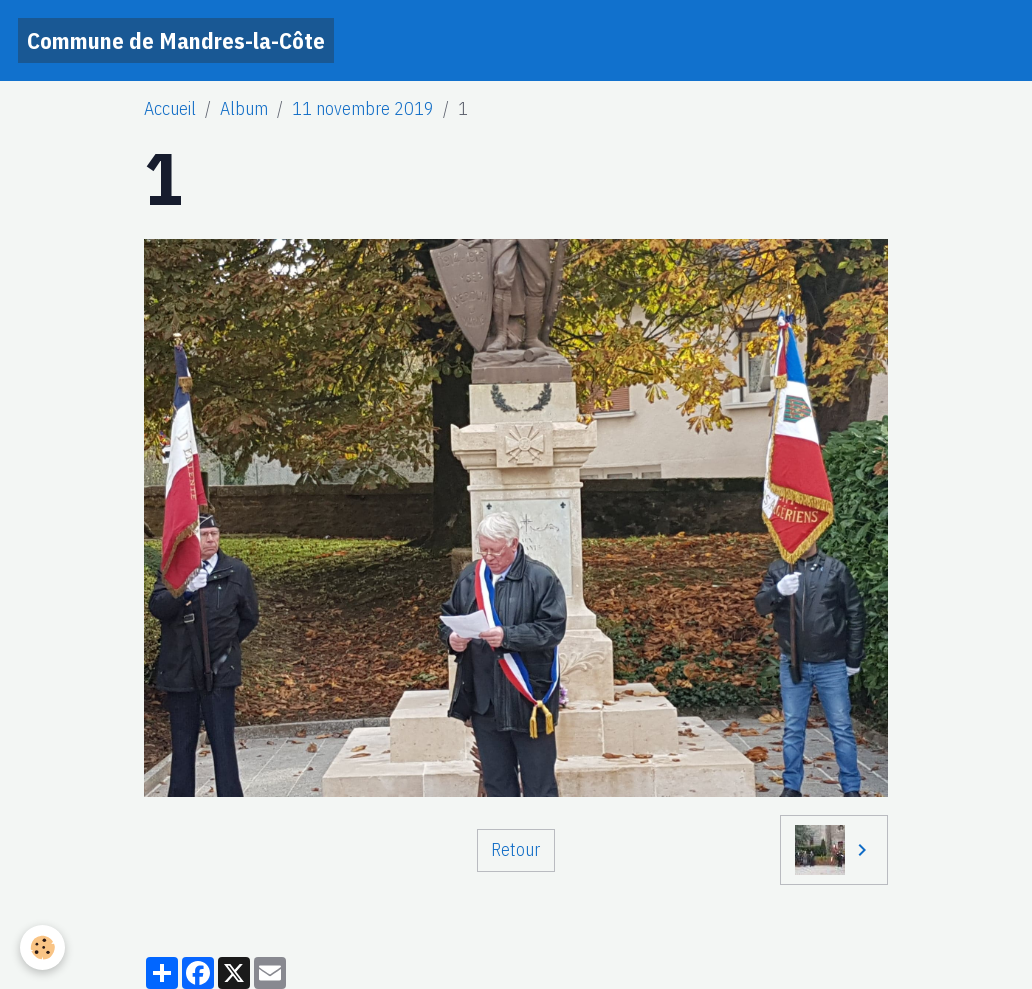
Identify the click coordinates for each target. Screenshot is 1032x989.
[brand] (176, 40)
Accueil (170, 108)
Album (244, 108)
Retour (515, 849)
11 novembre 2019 (363, 108)
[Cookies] (42, 947)
